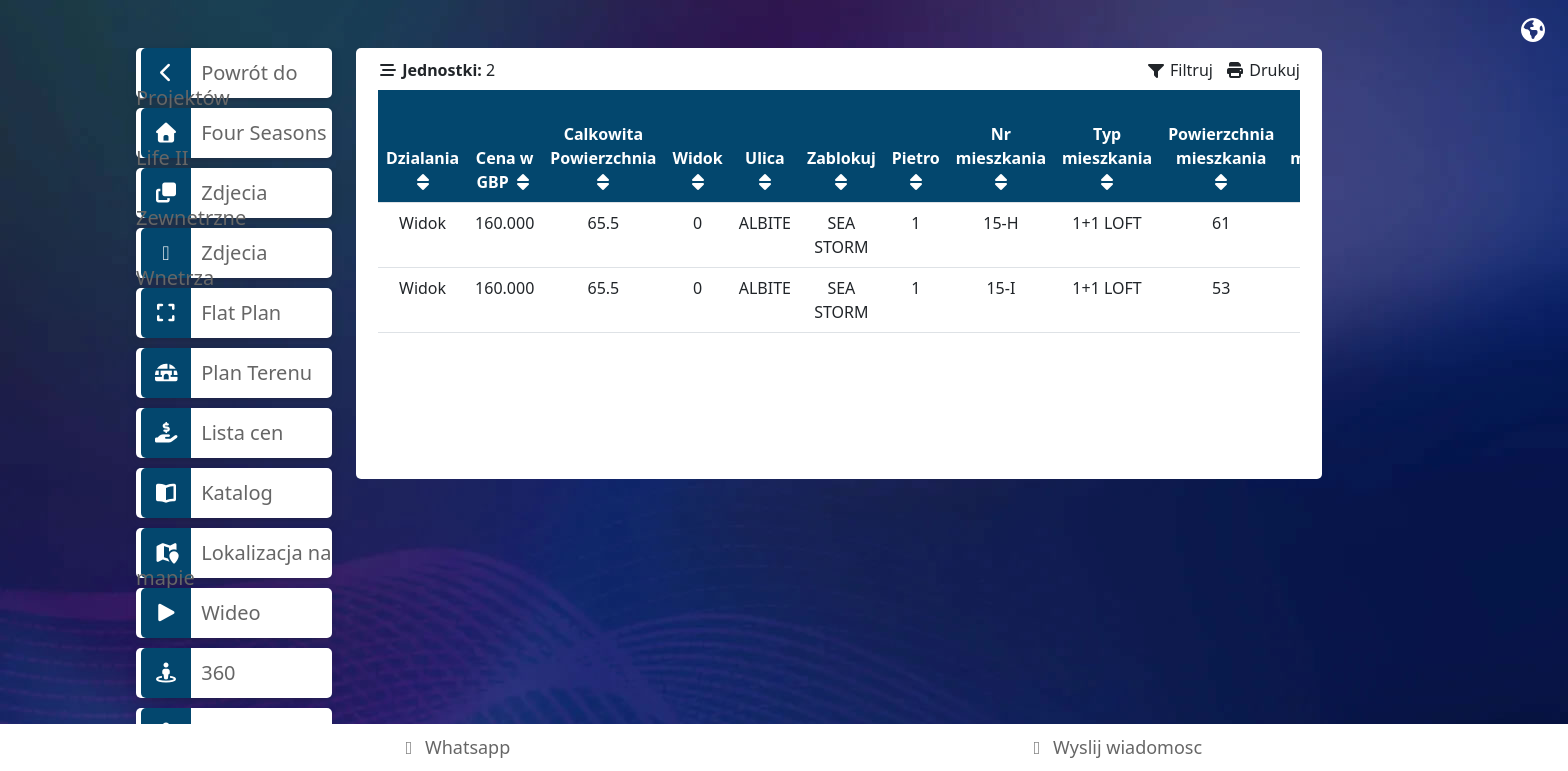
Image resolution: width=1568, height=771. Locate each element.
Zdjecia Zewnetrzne (201, 193)
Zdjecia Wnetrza (201, 253)
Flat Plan (211, 313)
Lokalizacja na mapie (233, 553)
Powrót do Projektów (217, 73)
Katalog (207, 493)
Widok (422, 223)
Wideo (201, 613)
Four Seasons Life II (231, 133)
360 (188, 673)
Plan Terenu (226, 373)
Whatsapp (454, 747)
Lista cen (212, 433)
